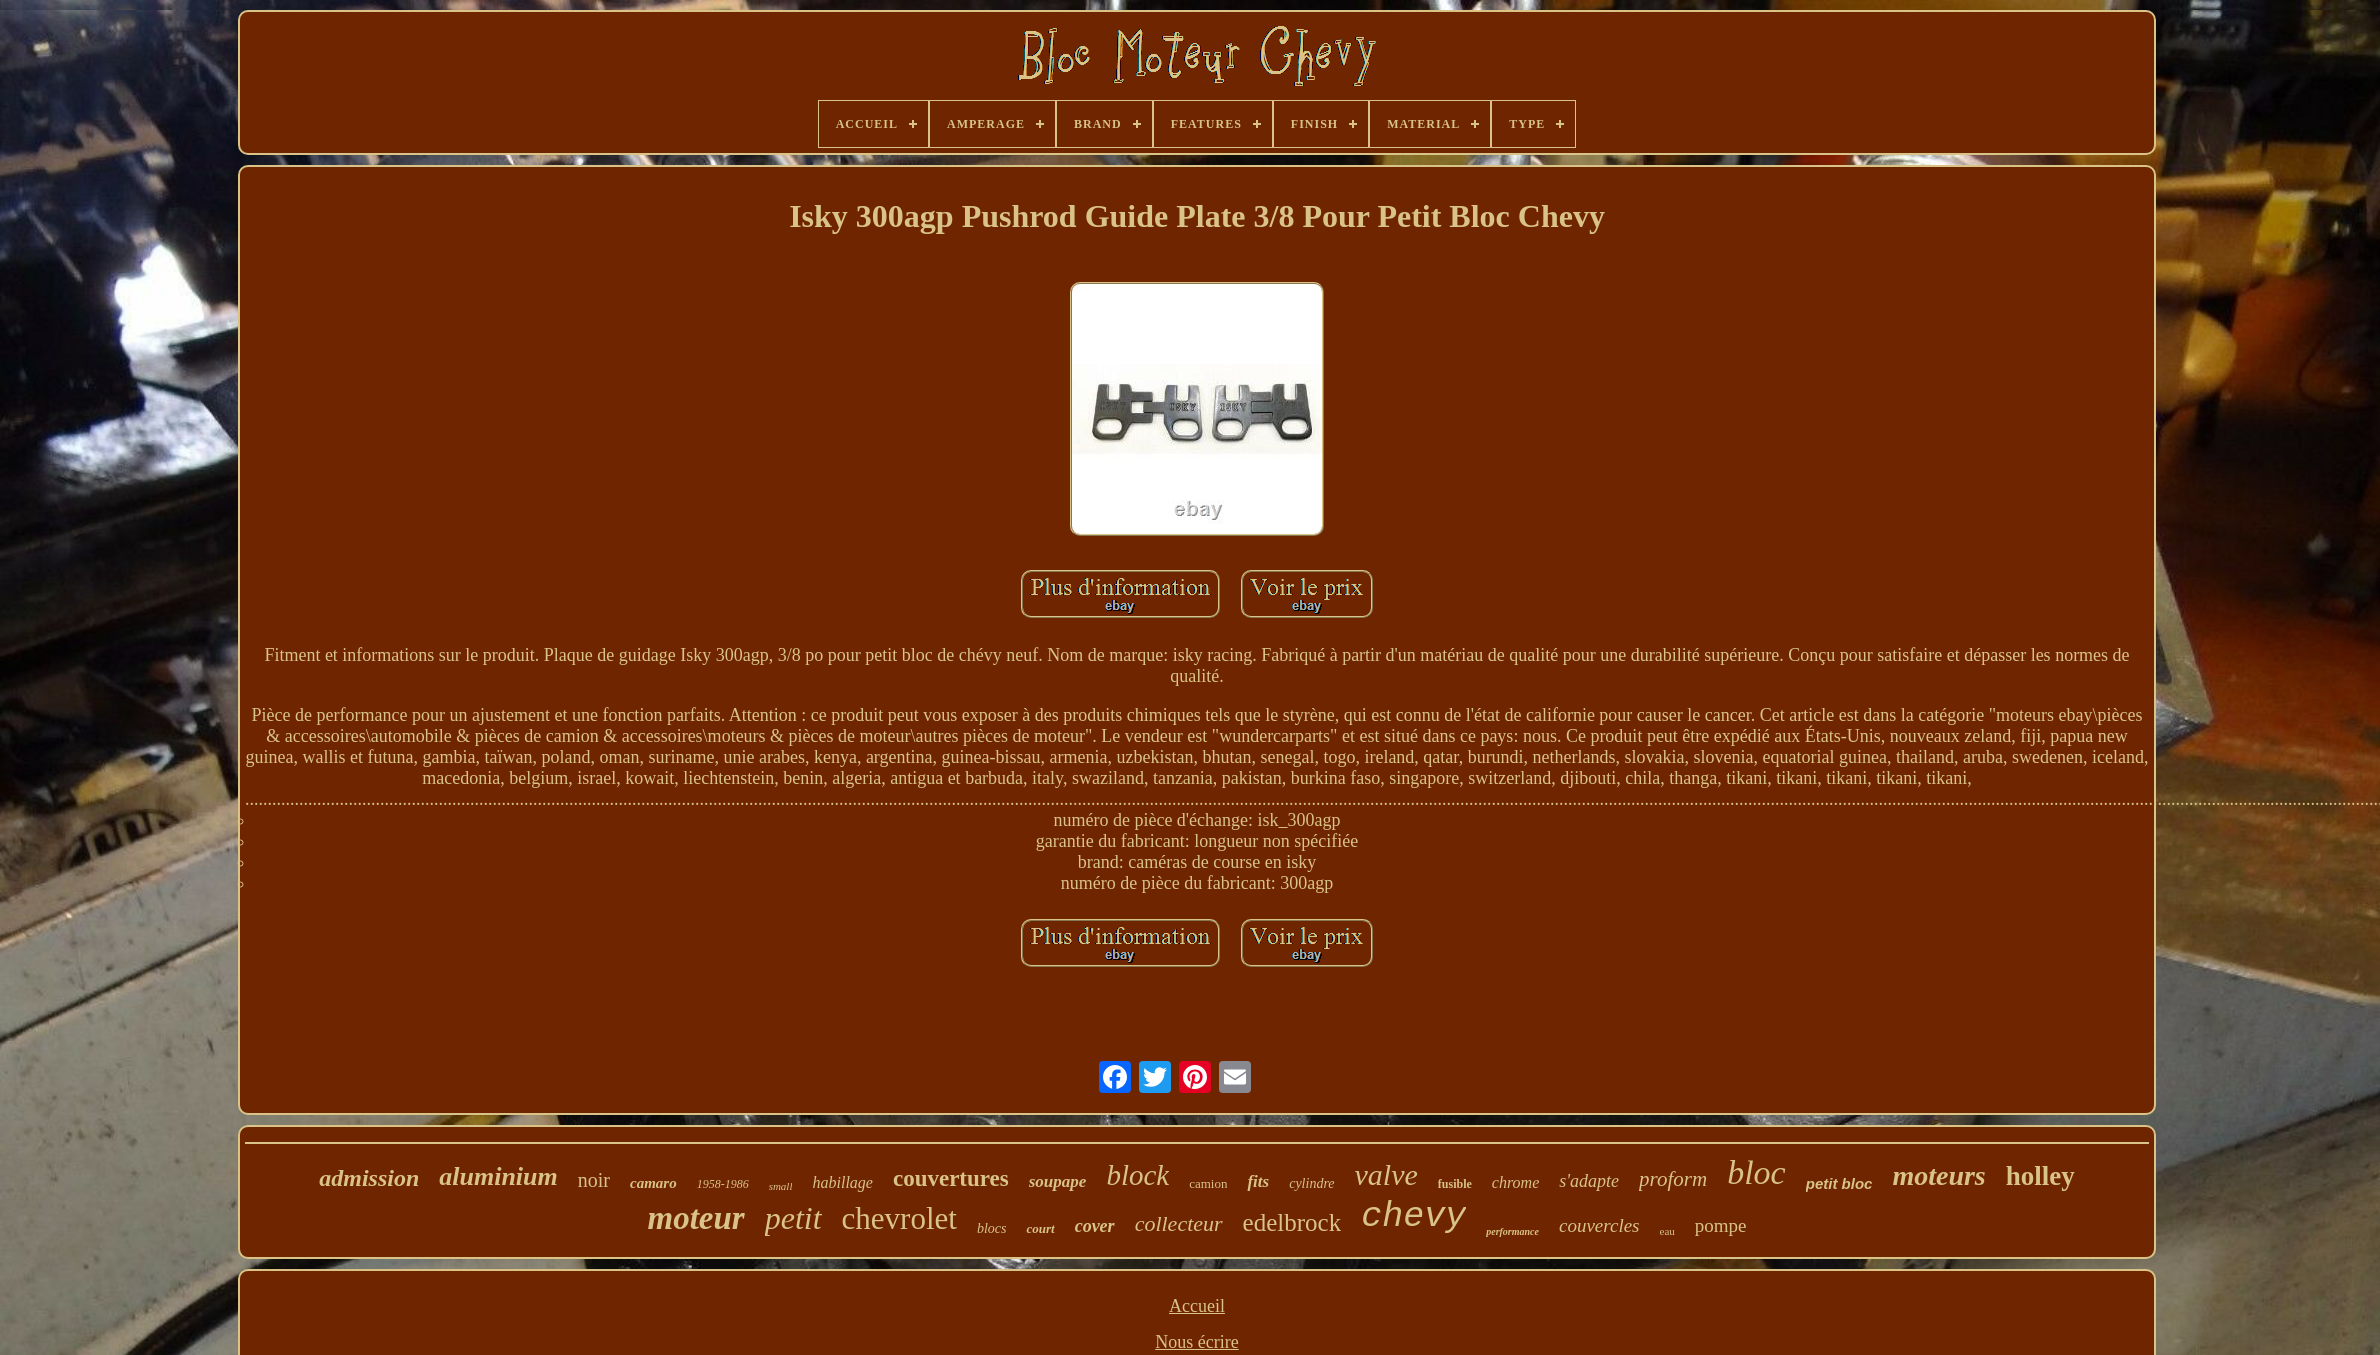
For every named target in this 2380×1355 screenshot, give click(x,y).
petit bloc (1839, 1183)
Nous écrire (1196, 1342)
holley (2040, 1176)
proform (1673, 1179)
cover (1095, 1226)
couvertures (951, 1178)
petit (793, 1218)
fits (1258, 1181)
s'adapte (1589, 1181)
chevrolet (899, 1218)
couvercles (1599, 1225)
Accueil (1197, 1306)
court (1040, 1228)
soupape (1058, 1181)
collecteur (1179, 1223)
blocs (992, 1228)
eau (1667, 1231)
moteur (696, 1218)
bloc (1756, 1172)
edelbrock (1292, 1222)
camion (1208, 1183)
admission (369, 1178)
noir (594, 1180)
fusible (1455, 1184)
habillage (842, 1182)
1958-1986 (723, 1184)
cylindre (1311, 1183)
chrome (1515, 1182)
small (781, 1186)
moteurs (1938, 1175)
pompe (1721, 1225)
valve (1386, 1174)
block (1137, 1175)
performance (1512, 1231)
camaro (653, 1183)
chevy (1413, 1217)
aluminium (498, 1176)
